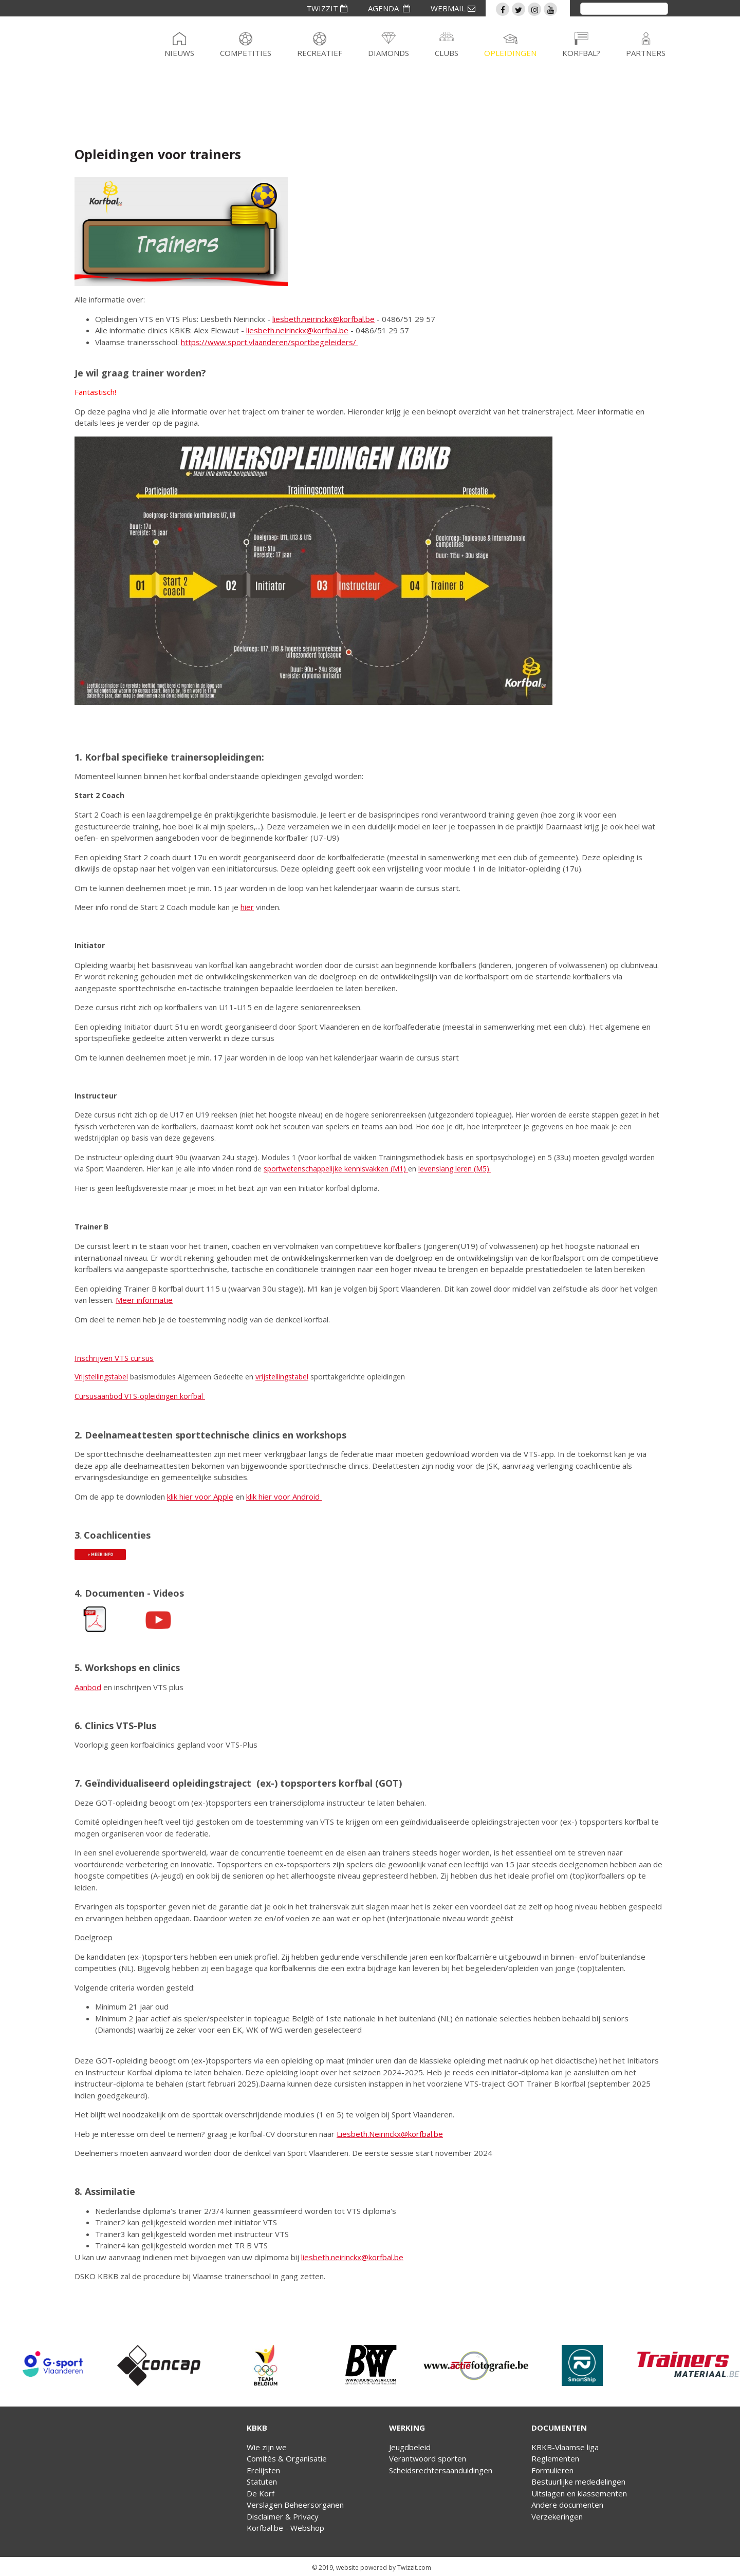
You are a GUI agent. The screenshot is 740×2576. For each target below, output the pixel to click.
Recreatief (319, 53)
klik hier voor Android (284, 1496)
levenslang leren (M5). (454, 1168)
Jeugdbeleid (410, 2447)
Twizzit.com (414, 2567)
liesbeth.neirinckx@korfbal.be (323, 319)
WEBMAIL (453, 8)
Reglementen (555, 2458)
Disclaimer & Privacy (283, 2516)
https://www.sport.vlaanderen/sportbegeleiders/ (268, 342)
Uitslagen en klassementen (579, 2493)
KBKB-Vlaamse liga (565, 2447)
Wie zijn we (267, 2447)
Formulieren (552, 2470)
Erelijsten (263, 2470)
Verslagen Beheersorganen (295, 2504)
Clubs (446, 53)
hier (247, 907)
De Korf (260, 2493)
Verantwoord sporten (427, 2458)
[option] (53, 2365)
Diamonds (388, 53)
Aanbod (88, 1687)
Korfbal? (581, 53)
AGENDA (389, 8)
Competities (245, 53)
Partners (645, 53)
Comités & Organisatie (287, 2458)
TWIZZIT (326, 8)
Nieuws (179, 53)
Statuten (262, 2481)
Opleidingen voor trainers (158, 154)
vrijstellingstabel (281, 1376)
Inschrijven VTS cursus (114, 1358)
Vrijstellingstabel (101, 1376)
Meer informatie (144, 1300)
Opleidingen (510, 53)
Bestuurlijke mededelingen (578, 2481)
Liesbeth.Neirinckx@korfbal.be (390, 2134)
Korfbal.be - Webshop (285, 2528)
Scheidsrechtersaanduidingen (440, 2470)
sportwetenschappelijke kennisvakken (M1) (336, 1168)
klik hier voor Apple (200, 1496)
